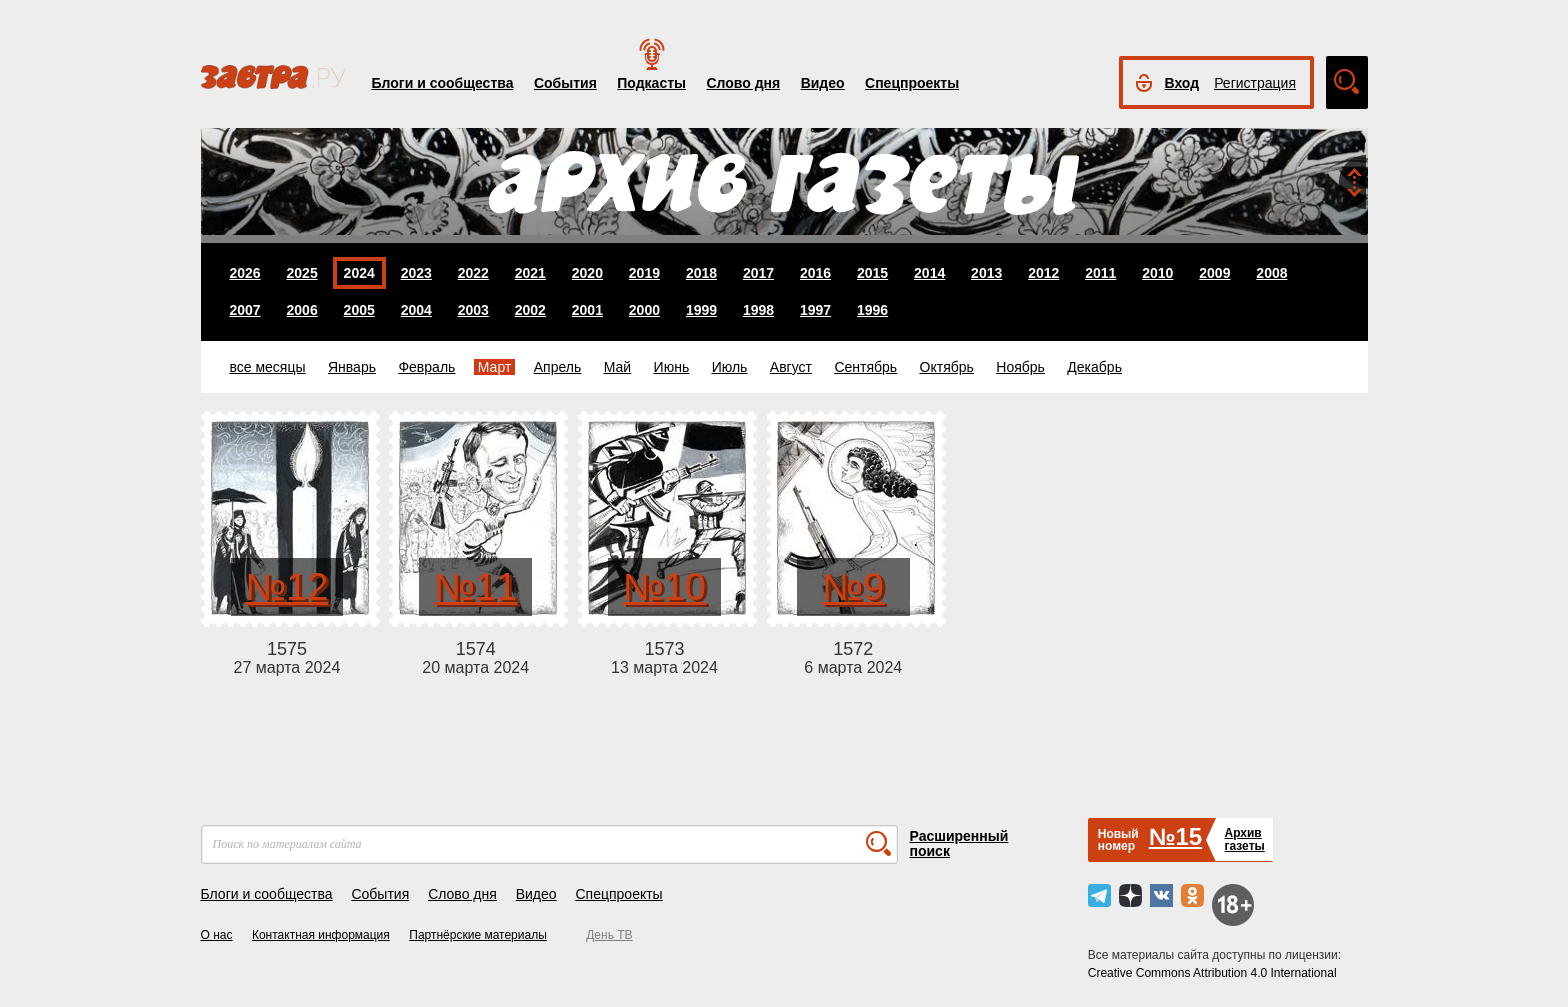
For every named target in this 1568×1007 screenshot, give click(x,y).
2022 (473, 273)
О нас (217, 935)
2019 (644, 273)
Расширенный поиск (959, 843)
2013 (986, 273)
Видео (823, 83)
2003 (473, 310)
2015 (872, 273)
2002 (530, 310)
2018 (701, 273)
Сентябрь (865, 367)
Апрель (558, 367)
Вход (1182, 83)
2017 (758, 273)
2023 (416, 273)
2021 (530, 273)
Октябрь (947, 367)
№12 (286, 587)
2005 (359, 310)
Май (617, 367)
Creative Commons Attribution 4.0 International (1212, 973)
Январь (352, 367)
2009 (1214, 273)
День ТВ (609, 935)
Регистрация (1255, 83)
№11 (475, 587)
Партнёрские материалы (478, 935)
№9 (853, 587)
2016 (815, 273)
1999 (701, 310)
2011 (1100, 273)
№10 (664, 587)
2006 (302, 310)
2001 (587, 310)
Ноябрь (1020, 367)
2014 (929, 273)
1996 (872, 310)
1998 (758, 310)
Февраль (426, 367)
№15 (1175, 836)
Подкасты (651, 83)
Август (791, 367)
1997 (815, 310)
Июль (730, 367)
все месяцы (268, 367)
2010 (1157, 273)
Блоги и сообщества (443, 83)
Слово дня (743, 83)
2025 (302, 273)
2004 (416, 310)
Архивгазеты (1244, 839)
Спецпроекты (912, 83)
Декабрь (1094, 367)
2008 (1271, 273)
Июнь (672, 367)
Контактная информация (321, 935)
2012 (1043, 273)
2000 (644, 310)
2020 (587, 273)
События (565, 83)
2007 (245, 310)
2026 (245, 273)
